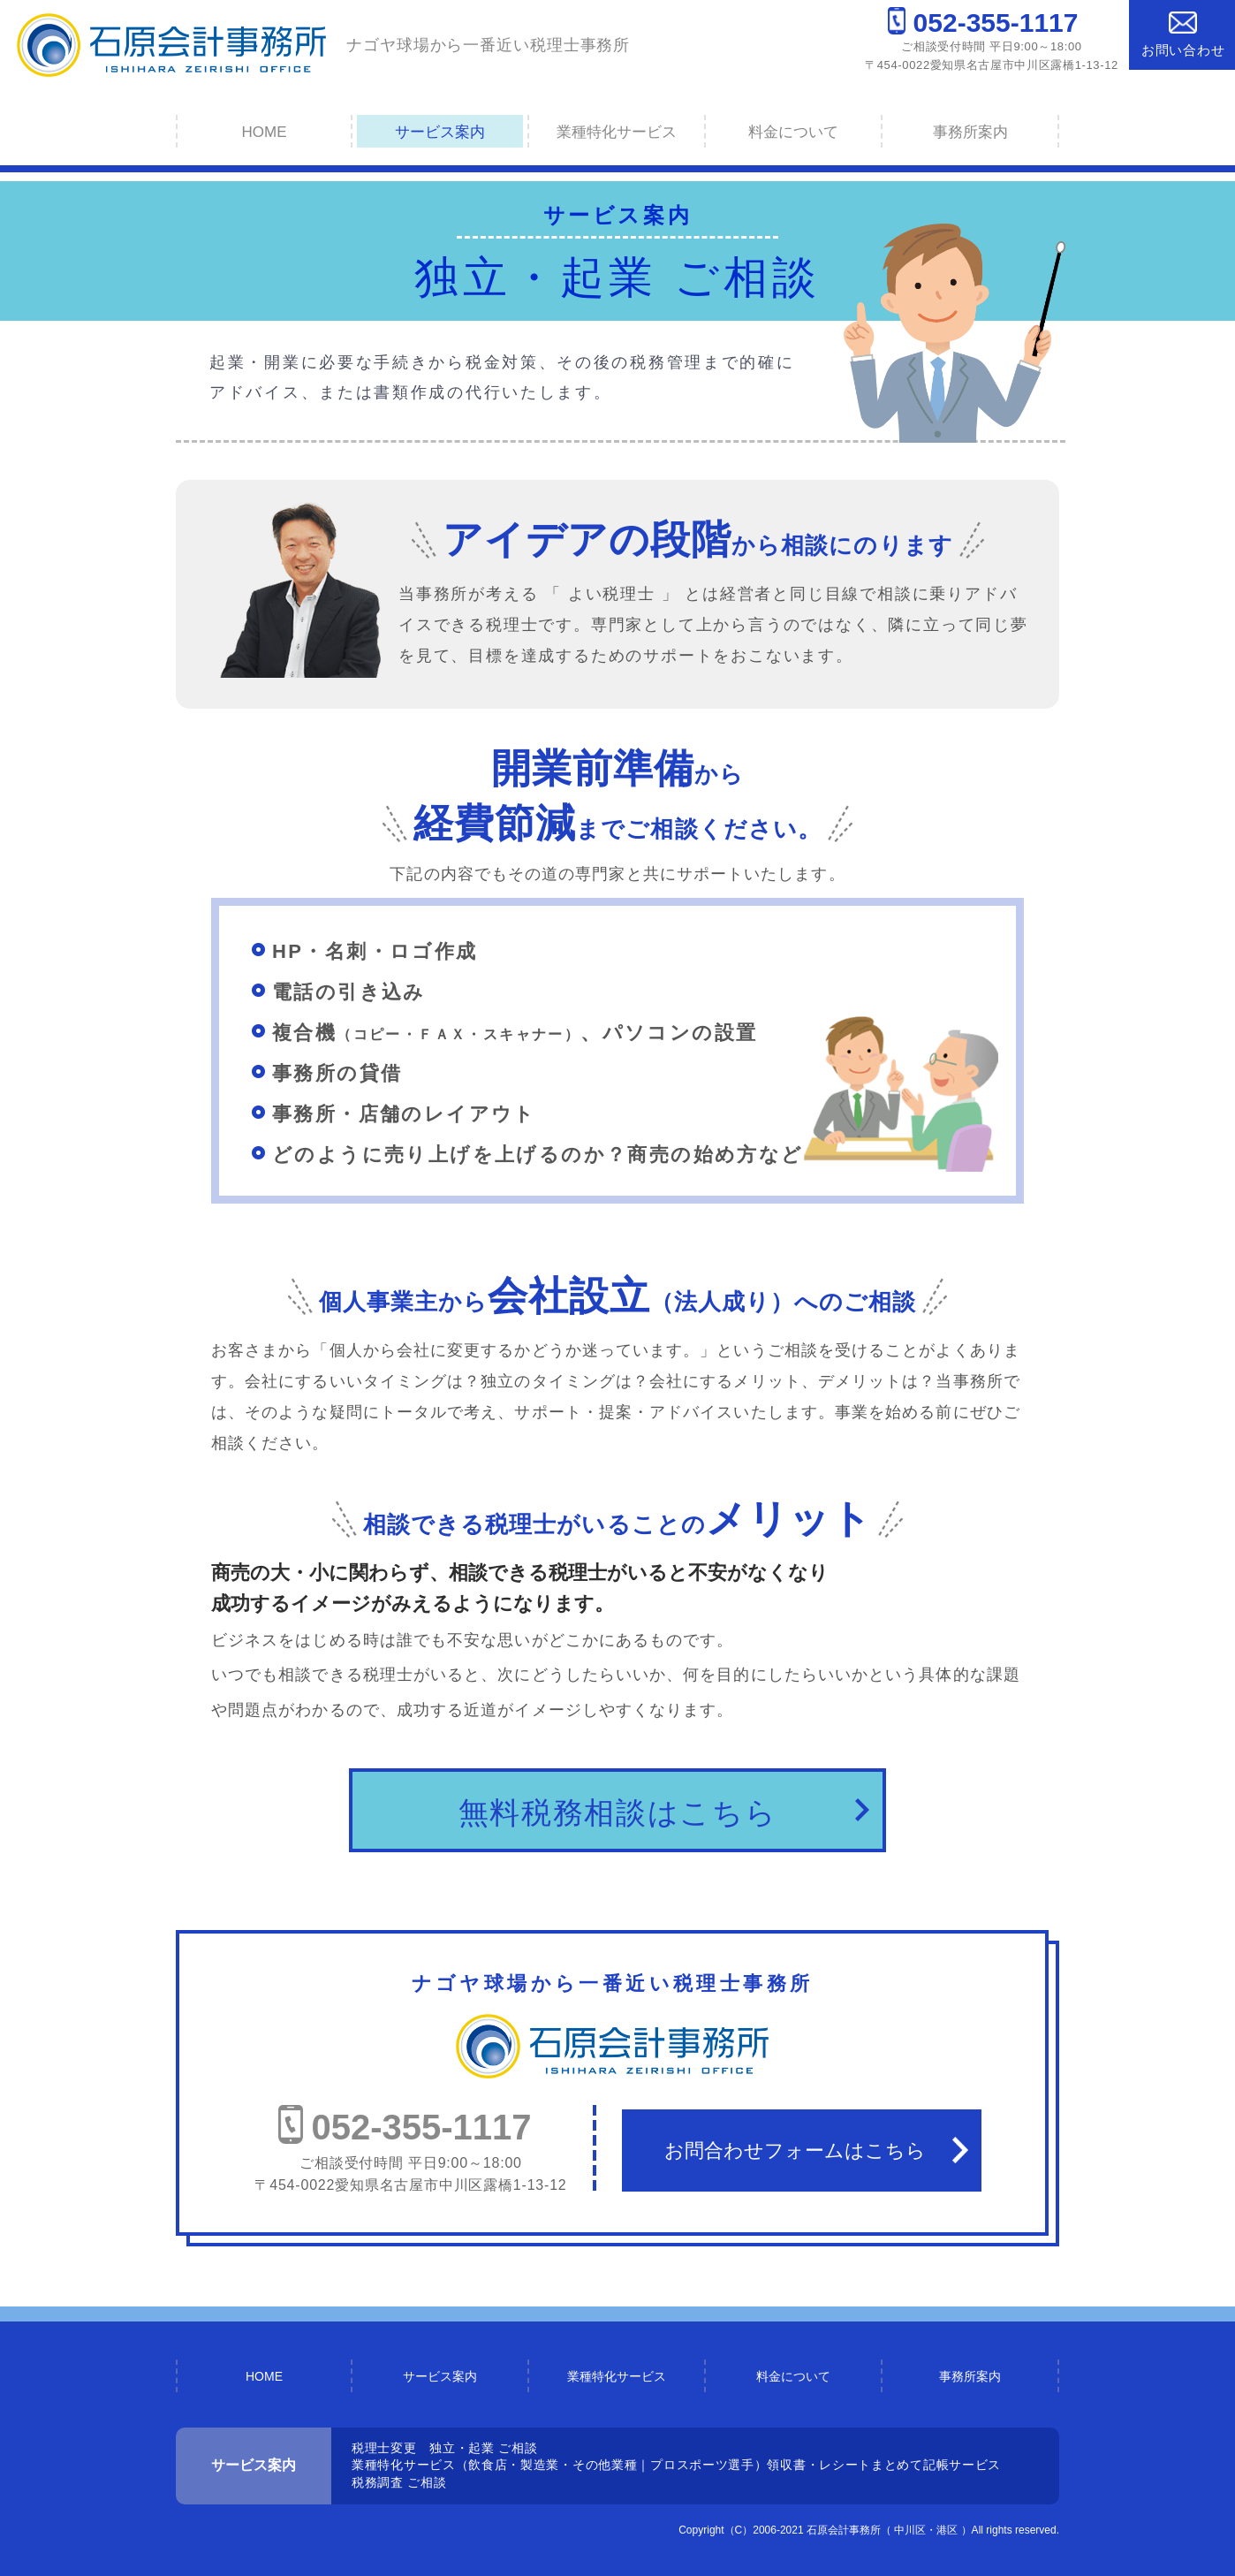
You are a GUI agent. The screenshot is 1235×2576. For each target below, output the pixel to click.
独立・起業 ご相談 (483, 2448)
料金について (793, 132)
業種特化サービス (617, 132)
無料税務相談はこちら (617, 1812)
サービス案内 (440, 132)
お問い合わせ (1183, 34)
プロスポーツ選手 (702, 2465)
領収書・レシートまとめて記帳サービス (884, 2465)
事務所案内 (970, 132)
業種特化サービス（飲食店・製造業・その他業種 (494, 2465)
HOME (264, 132)
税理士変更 (384, 2448)
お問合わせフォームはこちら (795, 2150)
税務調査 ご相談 (399, 2482)
